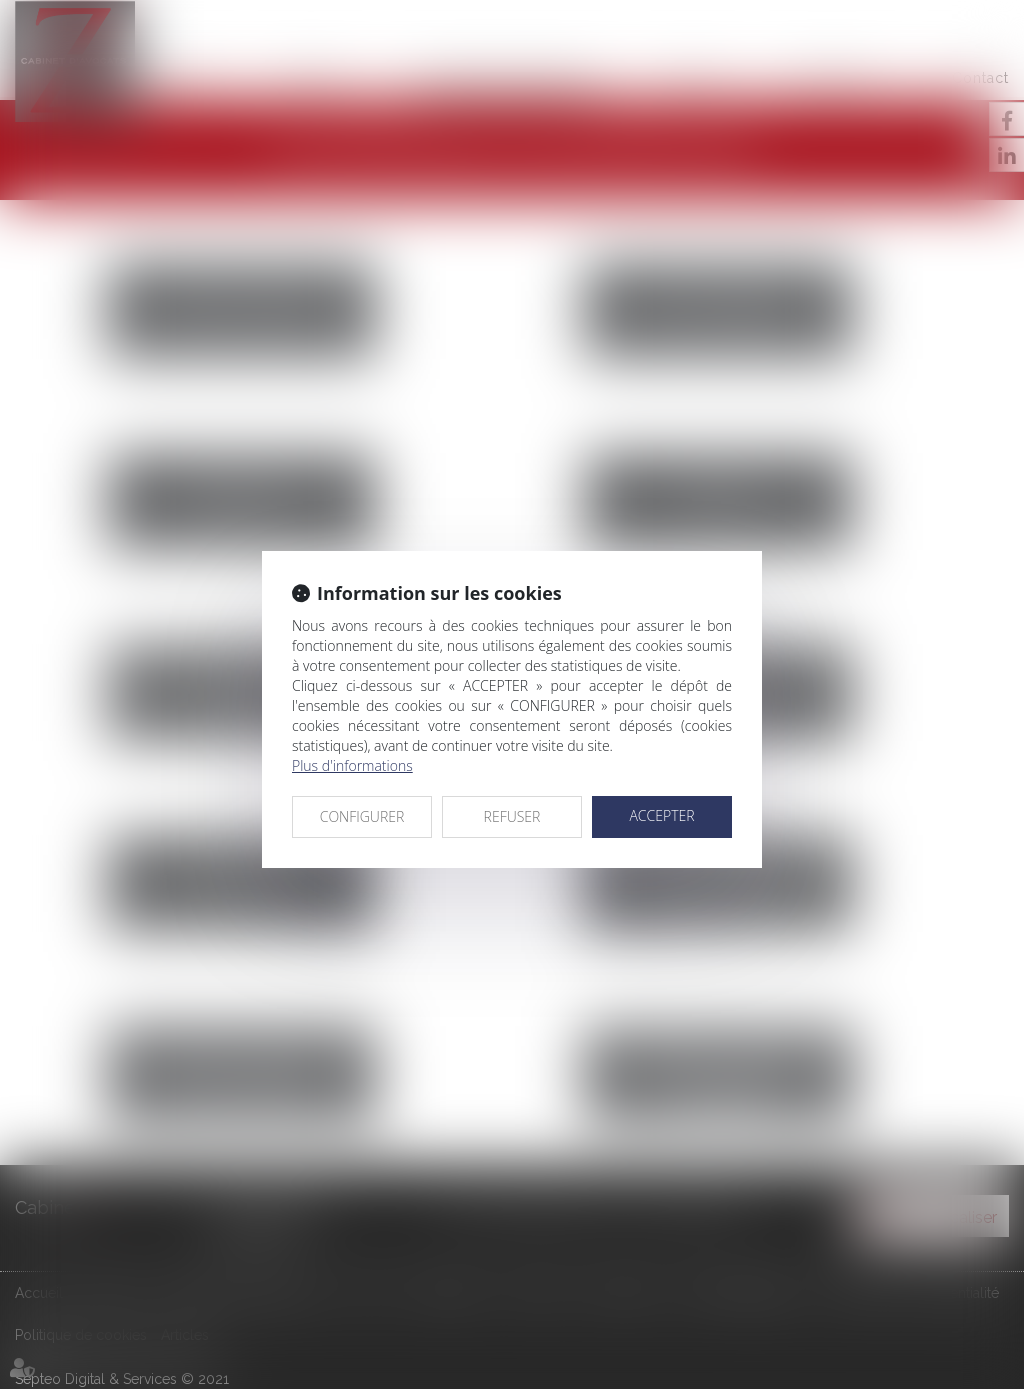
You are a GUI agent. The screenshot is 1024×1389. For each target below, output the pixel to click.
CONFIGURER (362, 816)
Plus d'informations (352, 765)
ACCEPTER (661, 815)
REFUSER (512, 816)
